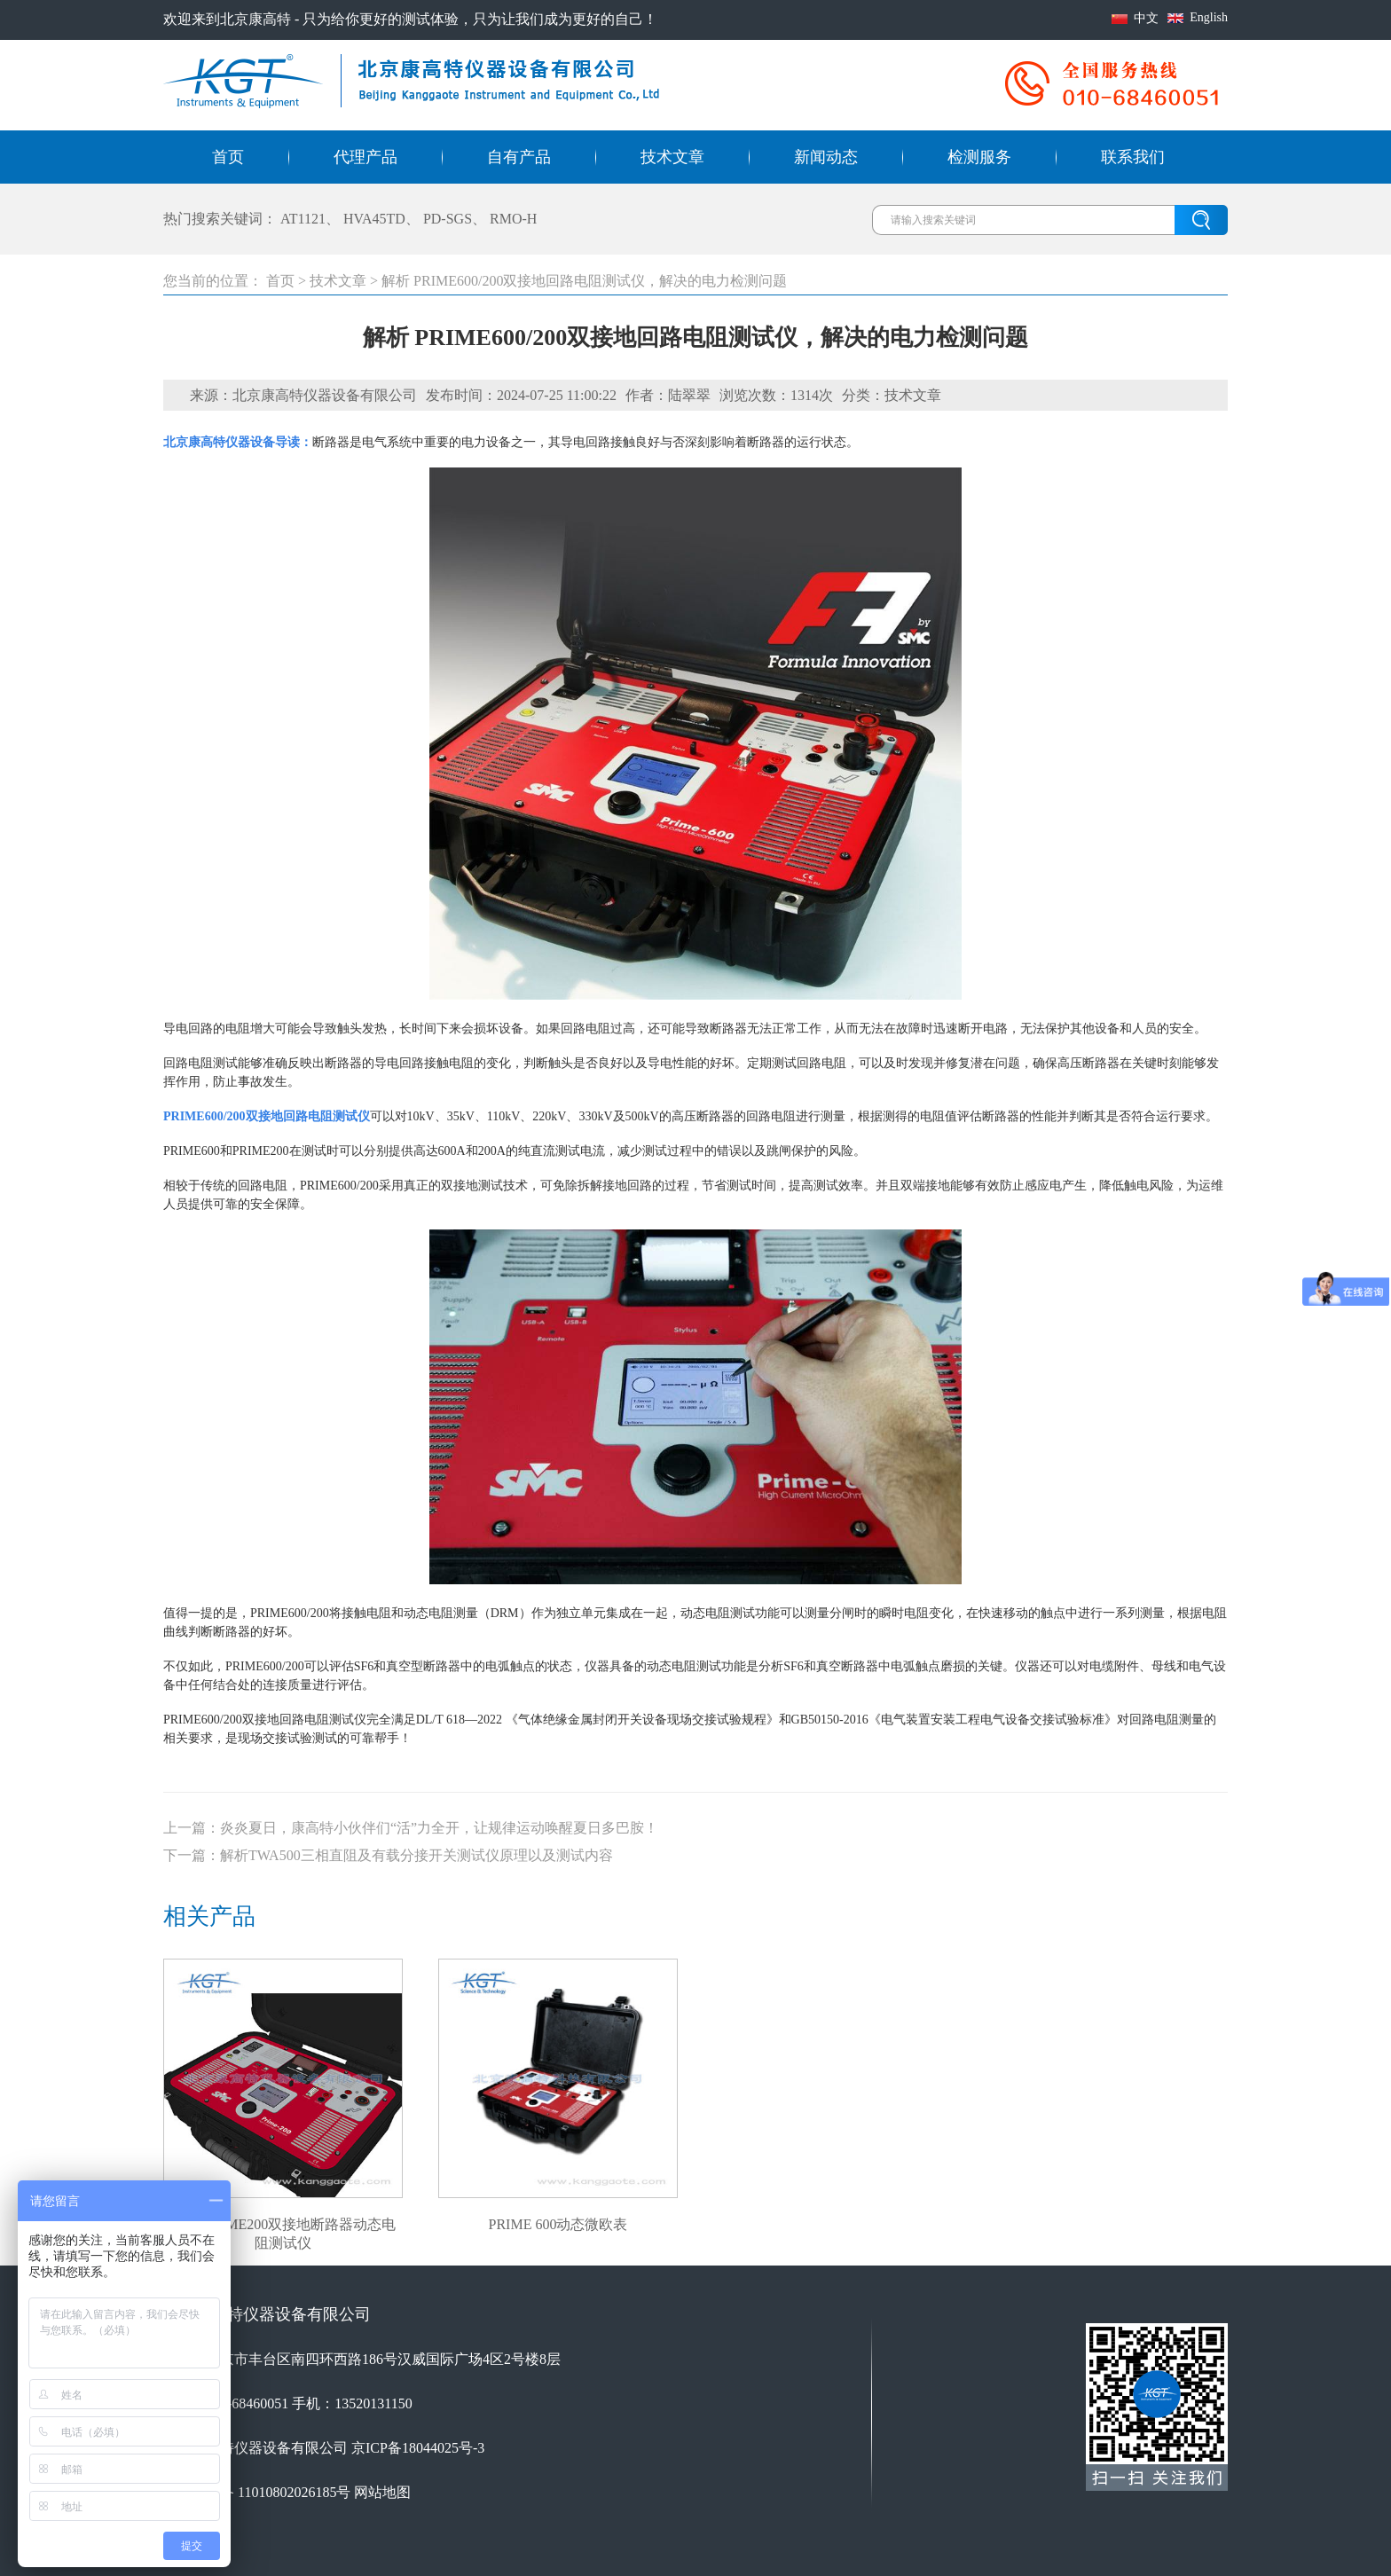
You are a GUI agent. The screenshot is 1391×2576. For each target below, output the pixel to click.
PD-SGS (447, 218)
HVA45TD (374, 218)
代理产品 (365, 157)
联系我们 (1133, 157)
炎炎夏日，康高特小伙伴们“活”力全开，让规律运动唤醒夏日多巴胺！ (439, 1827)
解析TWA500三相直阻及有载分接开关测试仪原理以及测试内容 (416, 1855)
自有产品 (519, 157)
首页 (228, 157)
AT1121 (303, 218)
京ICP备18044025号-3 (417, 2447)
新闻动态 (826, 157)
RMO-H (513, 218)
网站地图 (382, 2492)
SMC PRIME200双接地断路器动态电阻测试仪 (283, 2225)
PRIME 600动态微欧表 (558, 2224)
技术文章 (672, 157)
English (1209, 17)
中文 (1146, 18)
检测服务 (979, 157)
